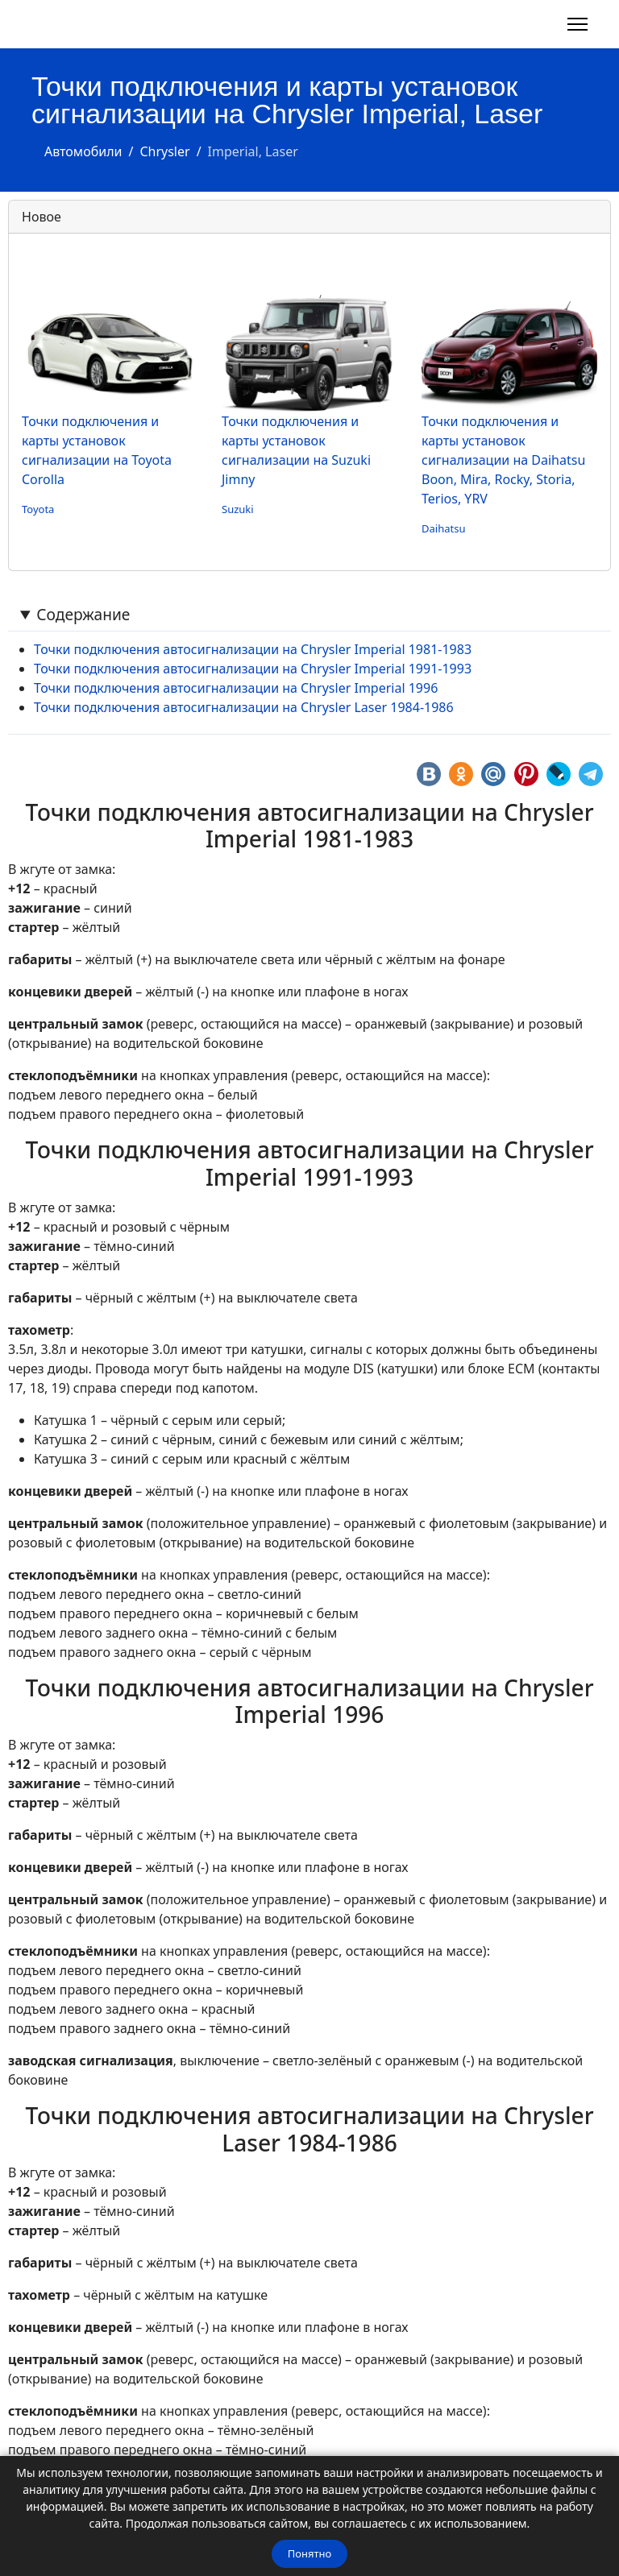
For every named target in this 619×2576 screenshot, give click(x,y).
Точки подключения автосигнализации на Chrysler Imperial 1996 (236, 688)
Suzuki (238, 509)
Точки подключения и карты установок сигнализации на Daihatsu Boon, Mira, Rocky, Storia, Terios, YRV (503, 459)
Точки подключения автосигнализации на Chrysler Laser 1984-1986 (244, 707)
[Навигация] (577, 24)
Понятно (309, 2553)
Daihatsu (443, 528)
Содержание (83, 614)
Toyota (38, 509)
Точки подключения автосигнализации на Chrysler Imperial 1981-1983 (253, 649)
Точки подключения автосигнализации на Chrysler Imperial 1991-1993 (253, 668)
